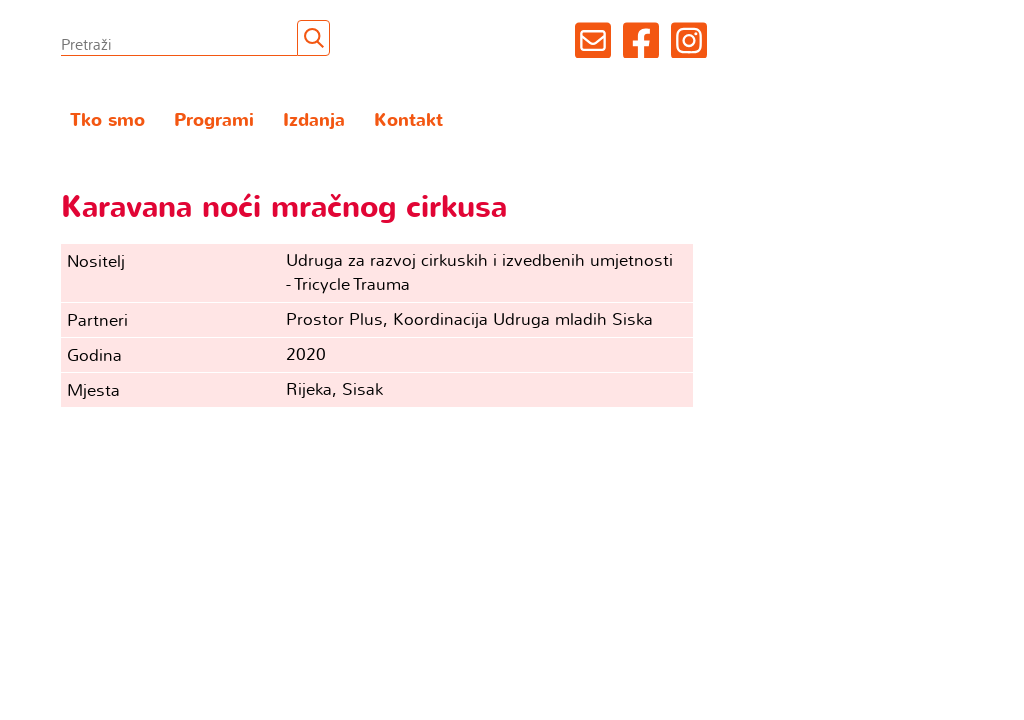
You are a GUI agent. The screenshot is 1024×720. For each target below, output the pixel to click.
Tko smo (107, 120)
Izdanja (314, 120)
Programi (214, 120)
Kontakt (408, 120)
